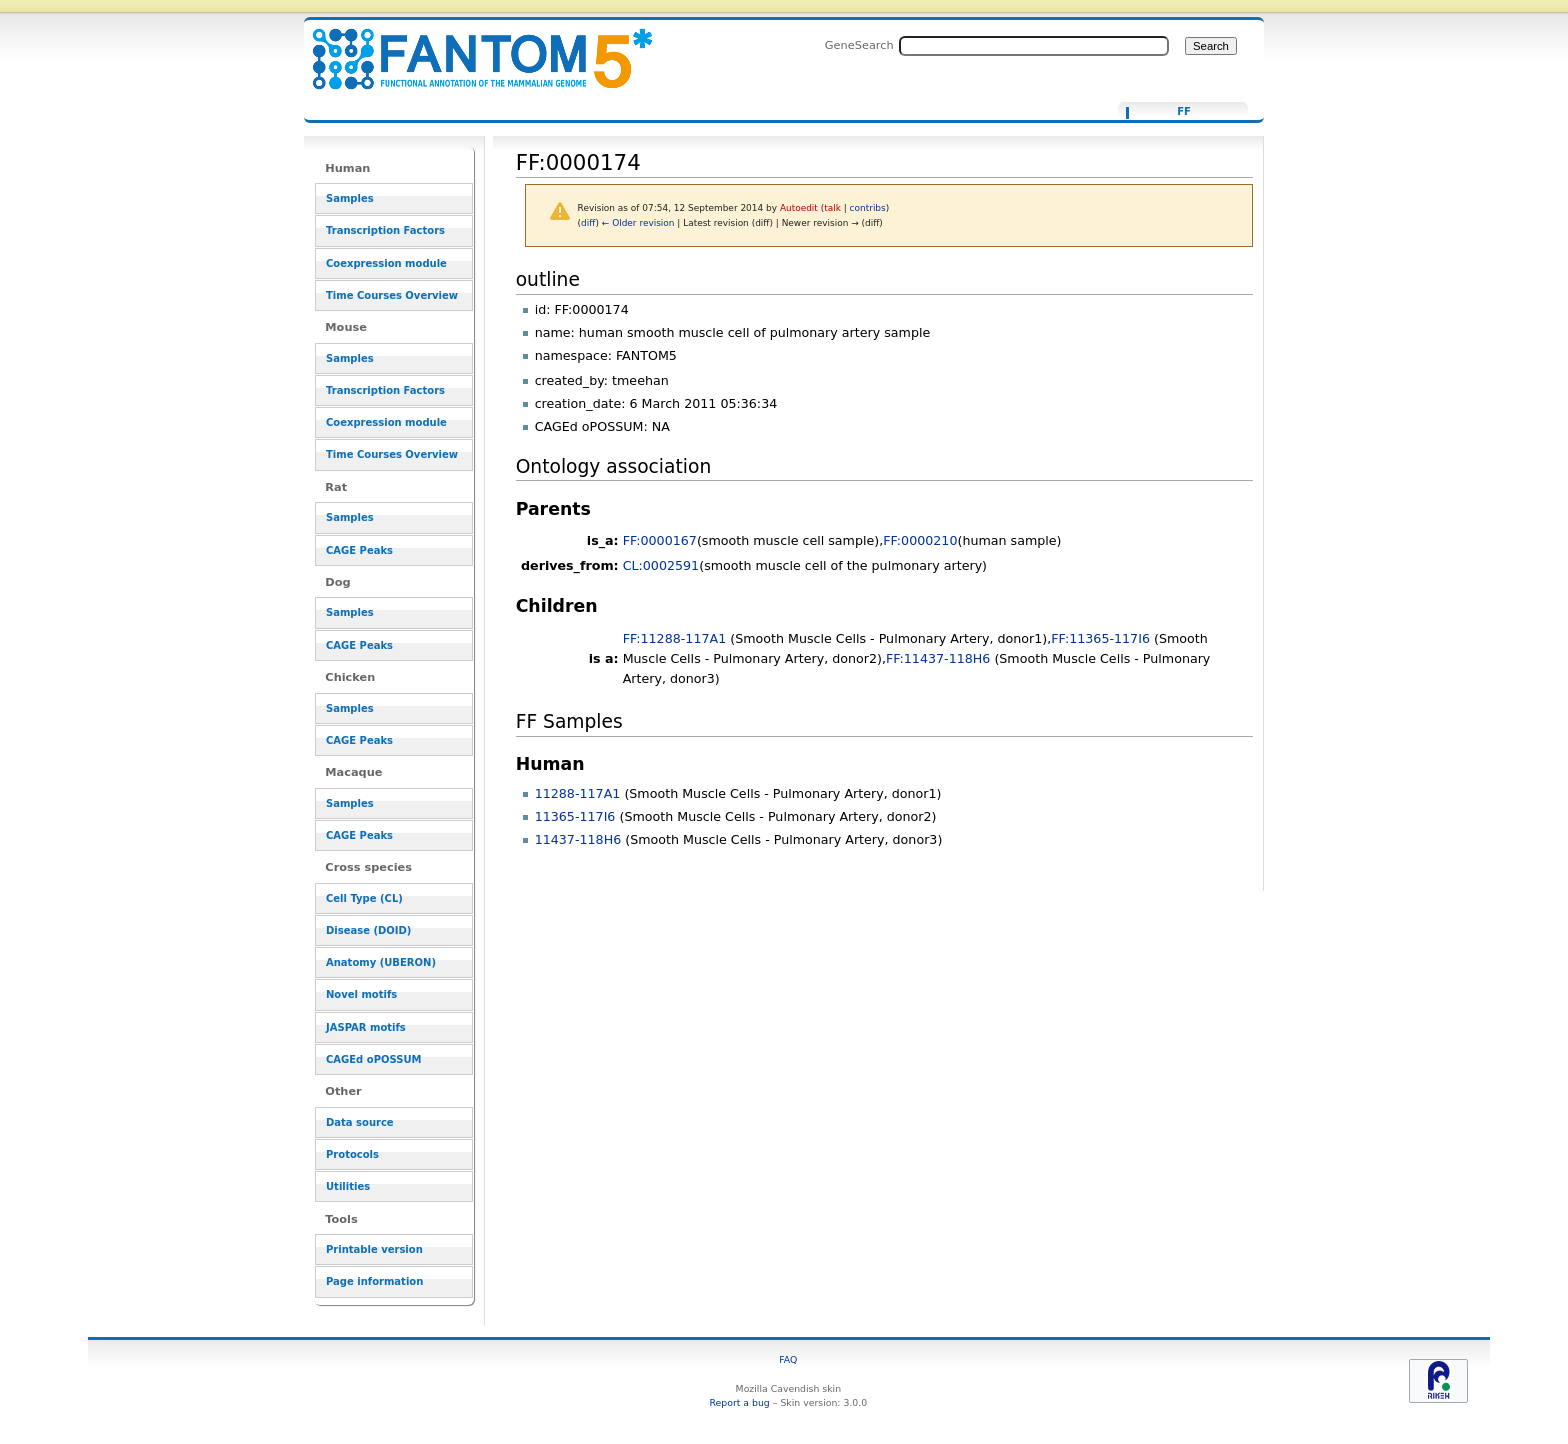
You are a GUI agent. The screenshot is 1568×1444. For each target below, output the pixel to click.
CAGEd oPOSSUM (373, 1059)
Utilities (348, 1186)
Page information (374, 1281)
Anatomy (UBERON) (381, 962)
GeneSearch (859, 45)
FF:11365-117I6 (1100, 638)
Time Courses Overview (392, 295)
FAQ (788, 1359)
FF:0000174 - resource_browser (470, 47)
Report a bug (739, 1402)
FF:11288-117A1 (675, 638)
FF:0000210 (920, 540)
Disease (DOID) (368, 930)
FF (1184, 112)
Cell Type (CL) (364, 898)
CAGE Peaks (359, 550)
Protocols (352, 1154)
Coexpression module (386, 263)
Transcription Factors (385, 230)
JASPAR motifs (366, 1027)
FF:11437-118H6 (938, 658)
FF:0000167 (660, 540)
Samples (350, 198)
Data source (360, 1122)
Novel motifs (361, 994)
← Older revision (638, 223)
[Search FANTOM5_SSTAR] (1034, 46)
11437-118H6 (578, 839)
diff (588, 223)
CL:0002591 (661, 565)
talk (832, 208)
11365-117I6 (575, 816)
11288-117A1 (578, 793)
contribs (868, 208)
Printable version (374, 1249)
